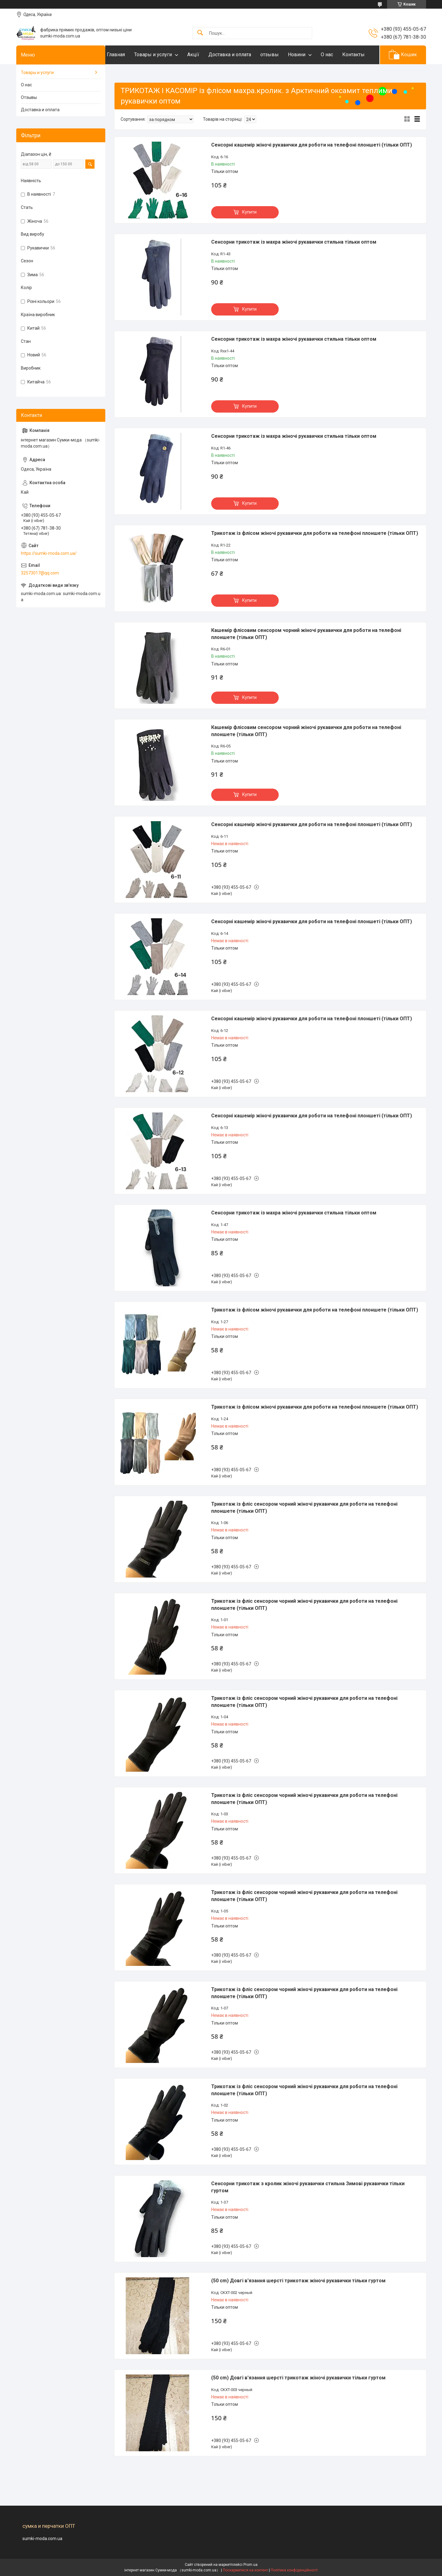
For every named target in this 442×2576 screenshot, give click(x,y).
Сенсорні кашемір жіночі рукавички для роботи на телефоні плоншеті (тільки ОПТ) (311, 164)
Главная (128, 54)
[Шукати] (200, 33)
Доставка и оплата (242, 54)
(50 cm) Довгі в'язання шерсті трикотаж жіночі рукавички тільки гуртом (298, 2300)
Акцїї (205, 54)
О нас (339, 54)
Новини (309, 54)
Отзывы (29, 116)
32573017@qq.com (40, 591)
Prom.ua (250, 2564)
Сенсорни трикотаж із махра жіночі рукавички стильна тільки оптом (293, 261)
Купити (249, 231)
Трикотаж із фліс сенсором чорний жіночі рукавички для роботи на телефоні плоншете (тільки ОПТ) (304, 1526)
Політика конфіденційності (294, 2570)
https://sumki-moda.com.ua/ (49, 572)
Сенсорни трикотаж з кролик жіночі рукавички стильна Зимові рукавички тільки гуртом (308, 2206)
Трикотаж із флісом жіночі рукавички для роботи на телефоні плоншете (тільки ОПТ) (314, 552)
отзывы (282, 54)
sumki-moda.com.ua (42, 2538)
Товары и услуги (165, 54)
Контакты (130, 73)
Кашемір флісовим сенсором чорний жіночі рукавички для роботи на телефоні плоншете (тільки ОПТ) (306, 652)
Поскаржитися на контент (245, 2570)
